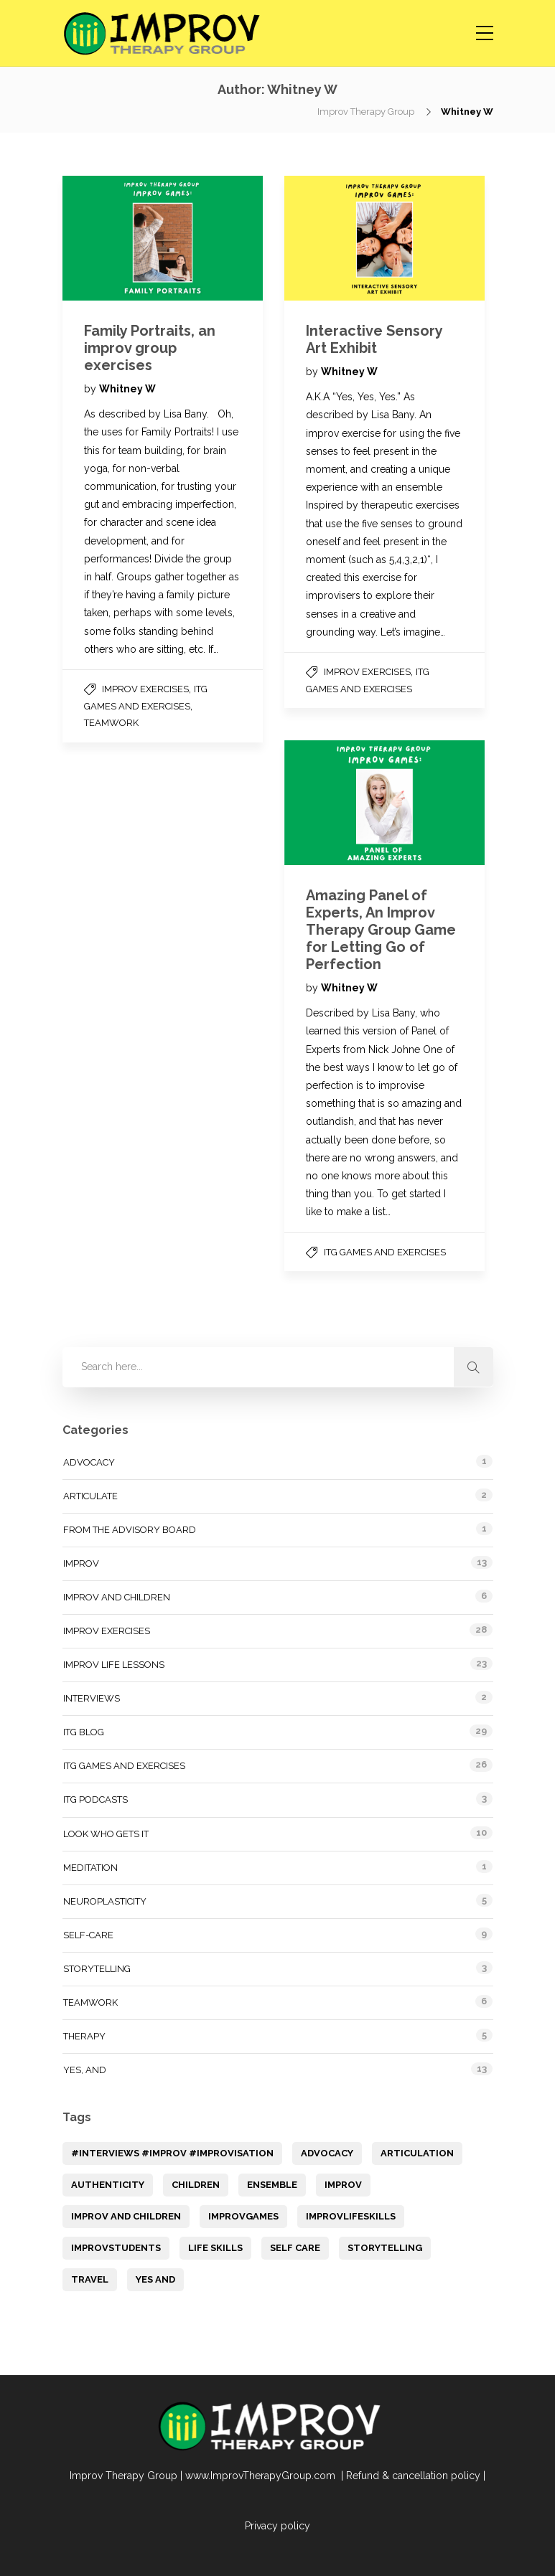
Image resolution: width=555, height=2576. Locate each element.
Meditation (90, 1867)
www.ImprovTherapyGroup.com (261, 2475)
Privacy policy (277, 2526)
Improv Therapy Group (366, 111)
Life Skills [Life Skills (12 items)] (215, 2247)
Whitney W (127, 389)
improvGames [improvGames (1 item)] (243, 2216)
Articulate (90, 1496)
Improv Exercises (145, 689)
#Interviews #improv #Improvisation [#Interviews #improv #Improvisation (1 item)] (172, 2153)
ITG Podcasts (95, 1799)
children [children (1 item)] (196, 2184)
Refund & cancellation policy (413, 2475)
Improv (81, 1563)
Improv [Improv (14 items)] (343, 2184)
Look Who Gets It (106, 1834)
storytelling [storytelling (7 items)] (385, 2247)
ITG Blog (83, 1732)
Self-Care (88, 1935)
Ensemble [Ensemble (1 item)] (272, 2184)
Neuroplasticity (104, 1901)
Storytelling (97, 1968)
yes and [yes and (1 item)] (155, 2279)
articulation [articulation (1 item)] (417, 2153)
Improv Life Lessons (113, 1664)
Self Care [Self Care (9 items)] (295, 2247)
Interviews (91, 1698)
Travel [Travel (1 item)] (89, 2279)
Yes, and (84, 2070)
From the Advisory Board (129, 1529)
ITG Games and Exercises (385, 1252)
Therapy (84, 2036)
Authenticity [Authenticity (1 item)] (107, 2184)
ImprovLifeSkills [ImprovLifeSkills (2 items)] (351, 2216)
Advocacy (89, 1462)
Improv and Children (116, 1597)
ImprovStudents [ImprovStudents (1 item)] (116, 2247)
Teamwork (111, 722)
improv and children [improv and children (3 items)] (126, 2216)
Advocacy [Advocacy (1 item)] (327, 2153)
